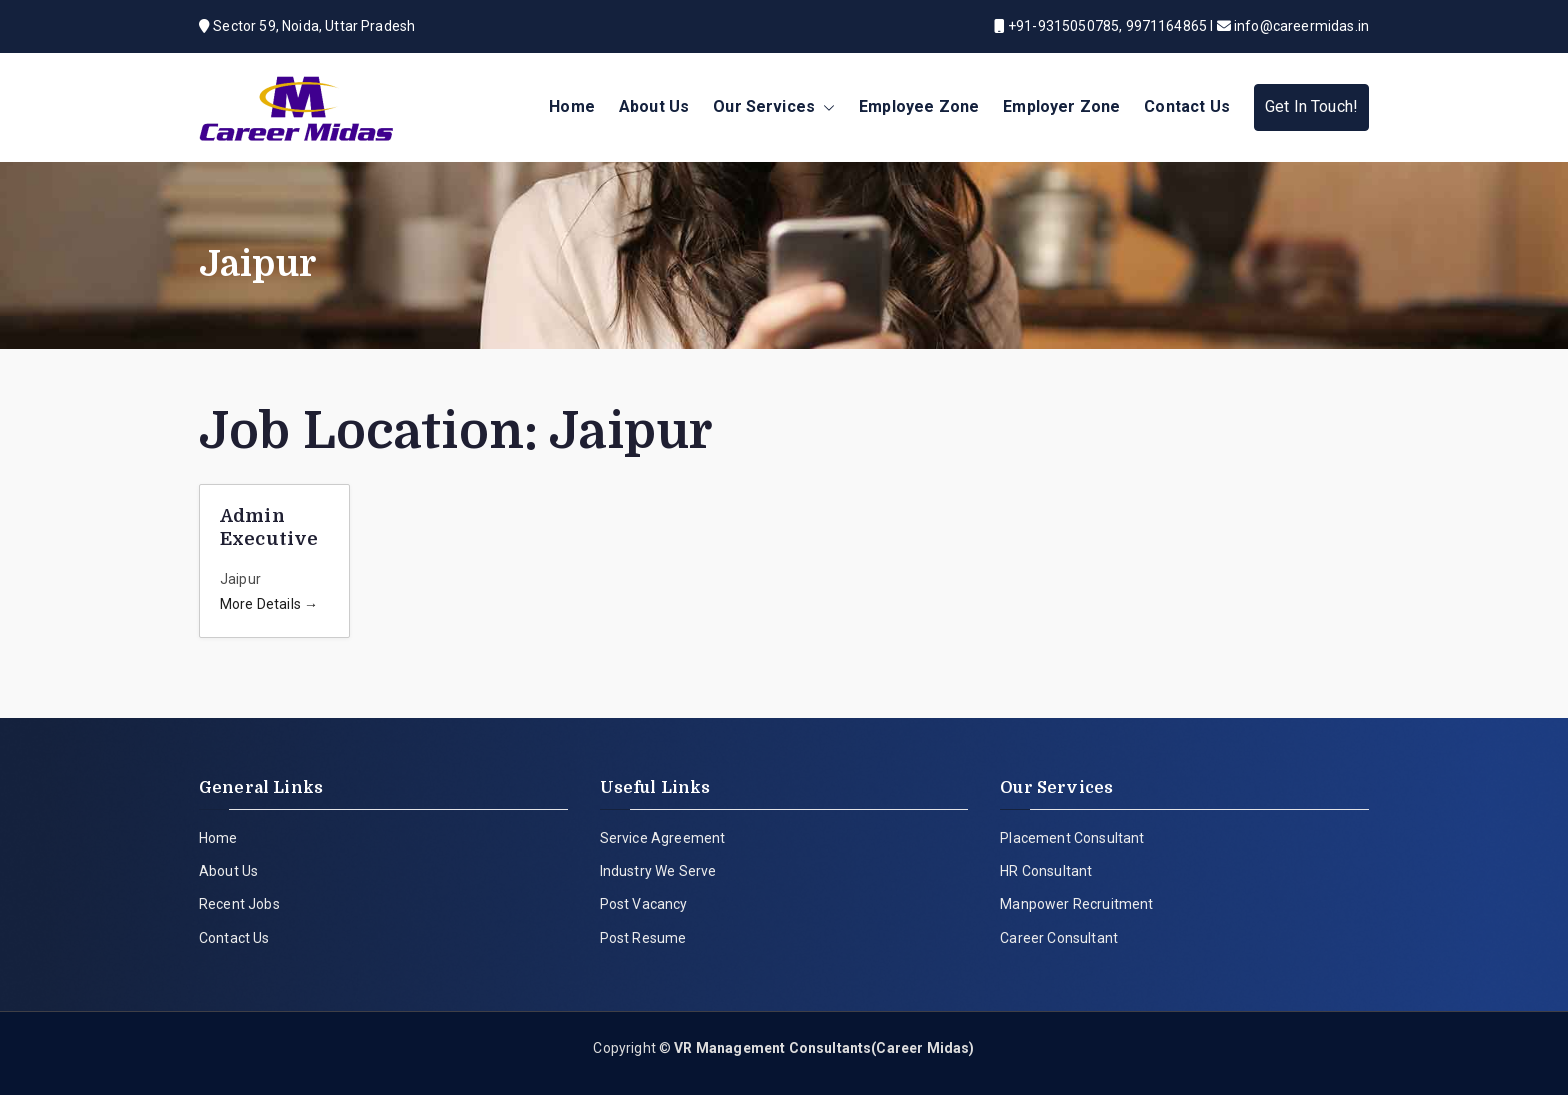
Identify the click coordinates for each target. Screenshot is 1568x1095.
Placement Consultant (1072, 838)
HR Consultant (1046, 871)
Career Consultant (1059, 938)
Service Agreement (663, 838)
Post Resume (643, 938)
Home (572, 106)
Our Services (774, 107)
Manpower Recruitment (1076, 904)
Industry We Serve (658, 871)
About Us (654, 106)
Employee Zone (919, 106)
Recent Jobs (239, 904)
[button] (825, 107)
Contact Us (1187, 106)
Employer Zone (1061, 106)
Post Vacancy (644, 904)
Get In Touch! (1311, 106)
